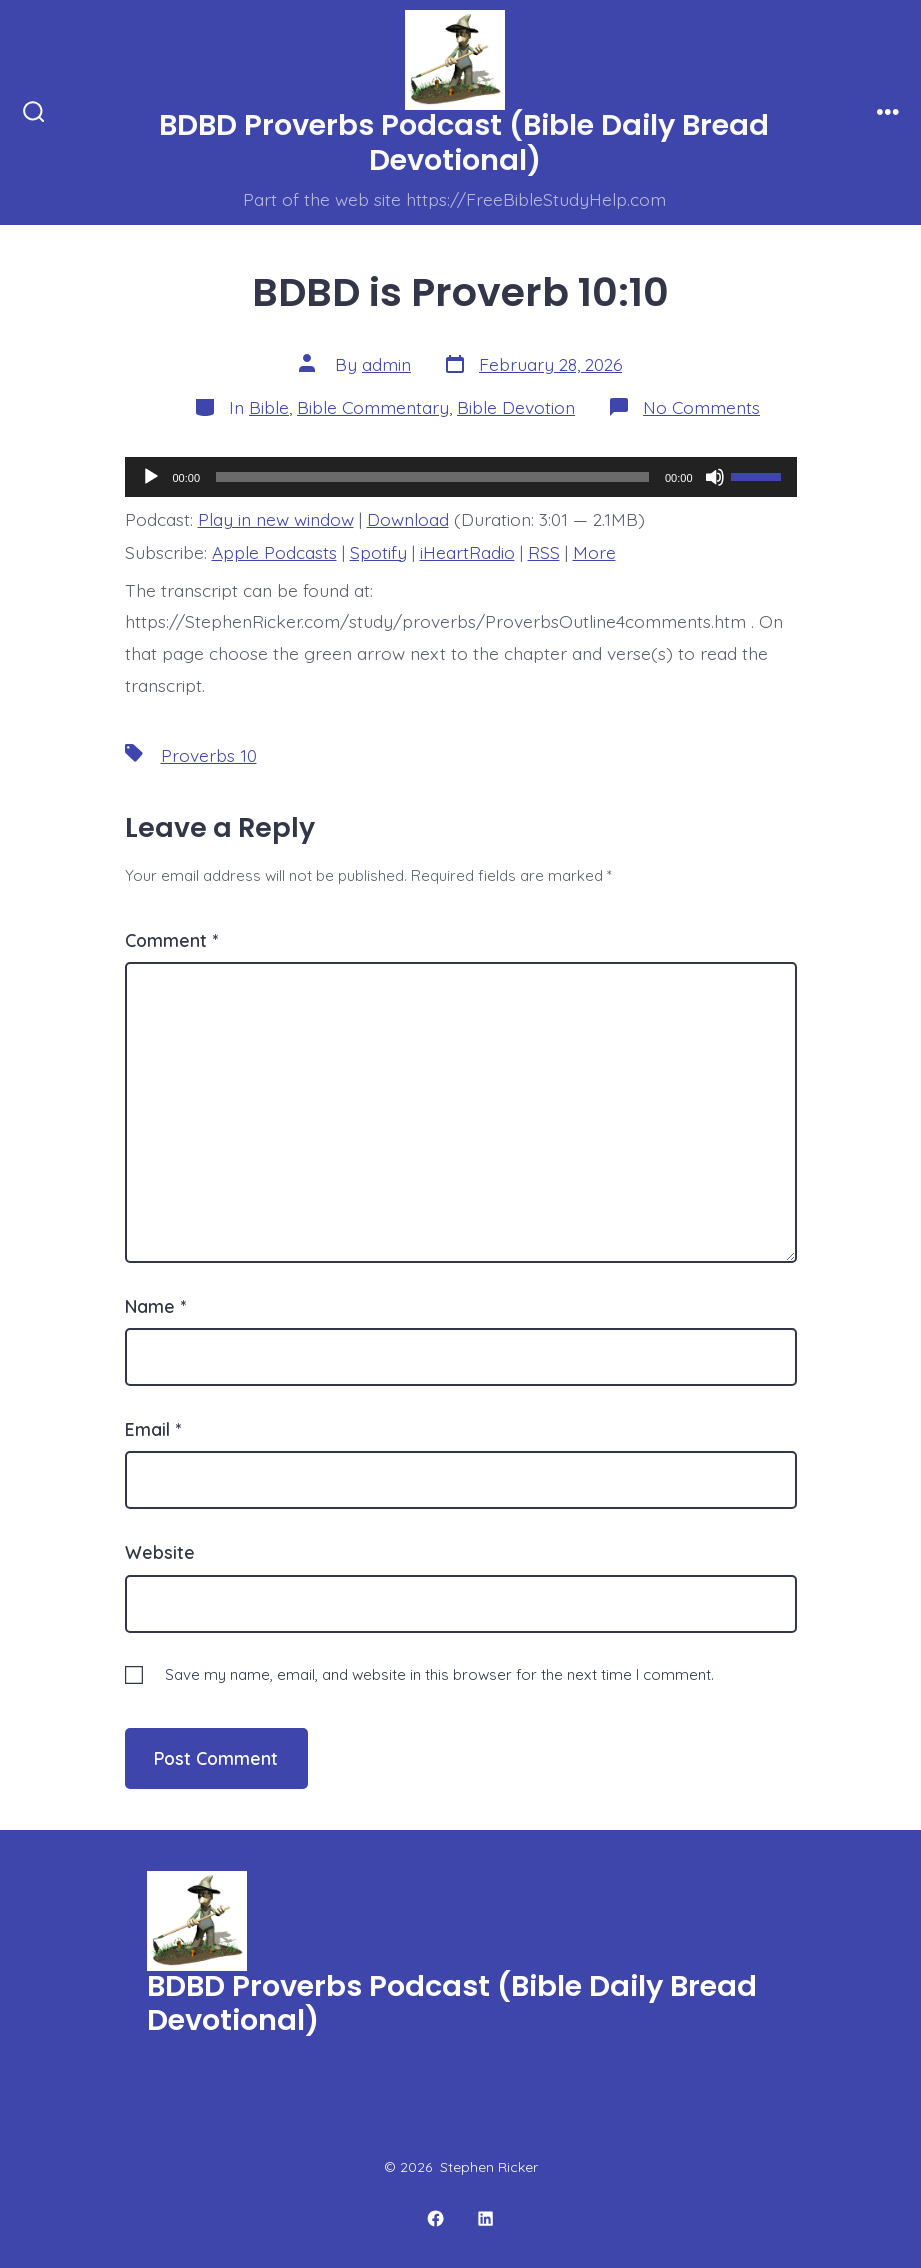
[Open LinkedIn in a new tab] (485, 2219)
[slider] (432, 477)
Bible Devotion (516, 407)
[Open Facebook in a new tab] (435, 2219)
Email (153, 1429)
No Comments (701, 407)
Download (408, 519)
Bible (269, 407)
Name (155, 1306)
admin (386, 364)
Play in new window (276, 519)
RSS (544, 552)
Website (160, 1552)
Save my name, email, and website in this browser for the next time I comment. (439, 1674)
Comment (171, 940)
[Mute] (715, 477)
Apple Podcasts (274, 552)
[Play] (151, 477)
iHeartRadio (467, 552)
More (594, 552)
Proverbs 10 (209, 755)
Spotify (378, 552)
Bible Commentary (373, 407)
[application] (461, 477)
